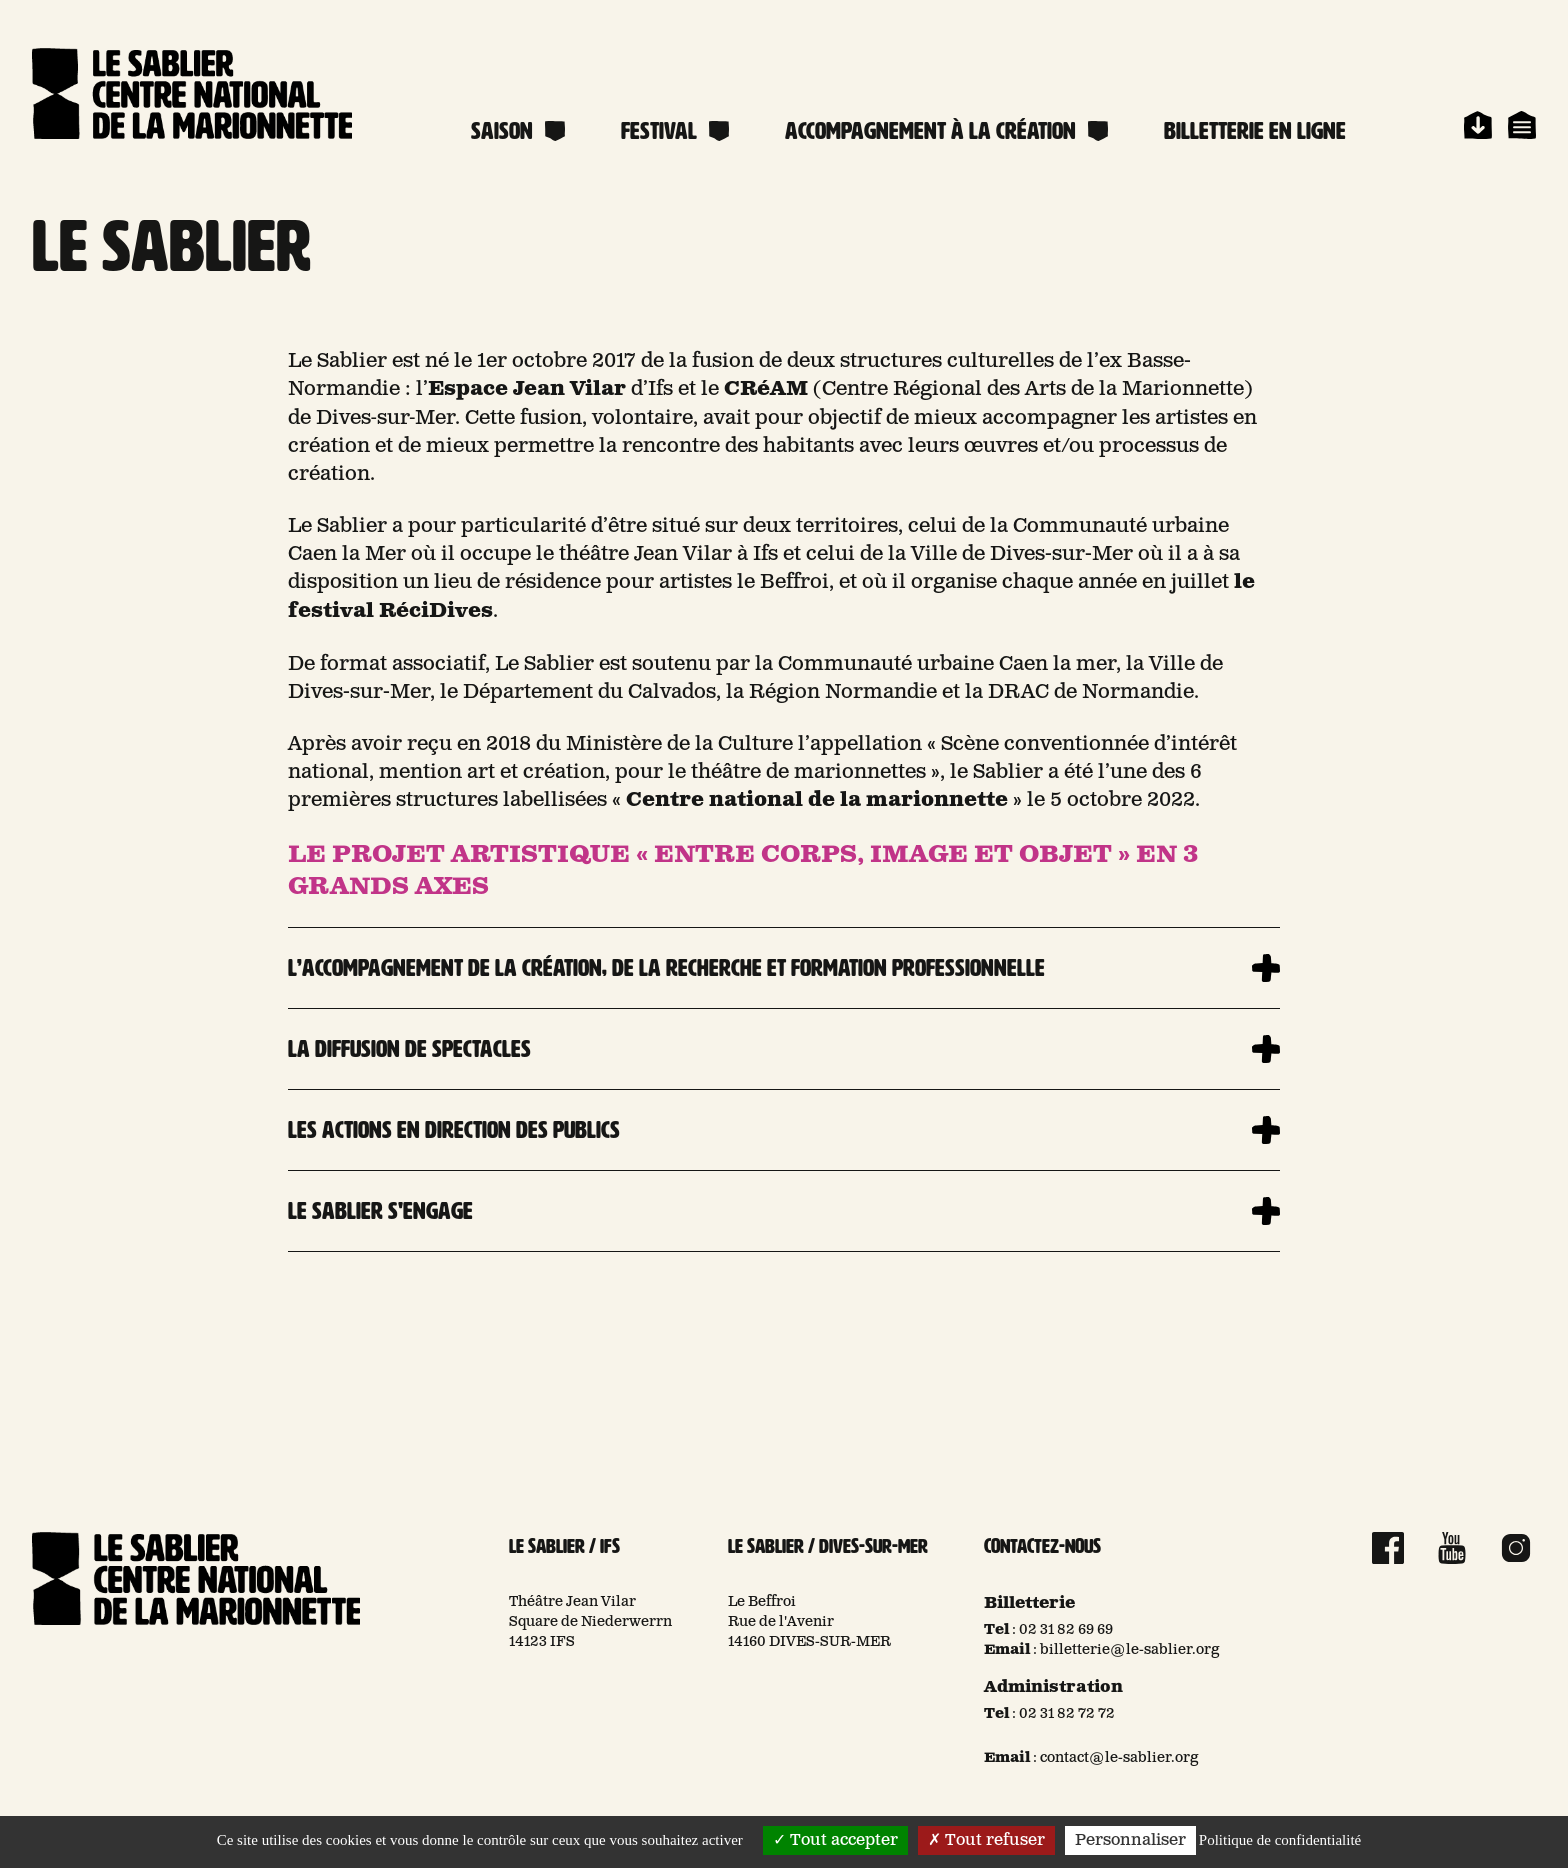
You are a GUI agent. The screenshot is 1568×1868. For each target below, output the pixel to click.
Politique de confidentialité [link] (1280, 1840)
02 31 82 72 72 (1067, 1714)
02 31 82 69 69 (1066, 1630)
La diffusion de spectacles (409, 1049)
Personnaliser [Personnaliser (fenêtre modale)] (1130, 1840)
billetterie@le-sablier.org (1130, 1650)
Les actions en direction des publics (454, 1130)
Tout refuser (986, 1840)
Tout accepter (835, 1840)
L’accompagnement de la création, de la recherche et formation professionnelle (666, 968)
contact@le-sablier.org (1119, 1758)
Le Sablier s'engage (380, 1211)
